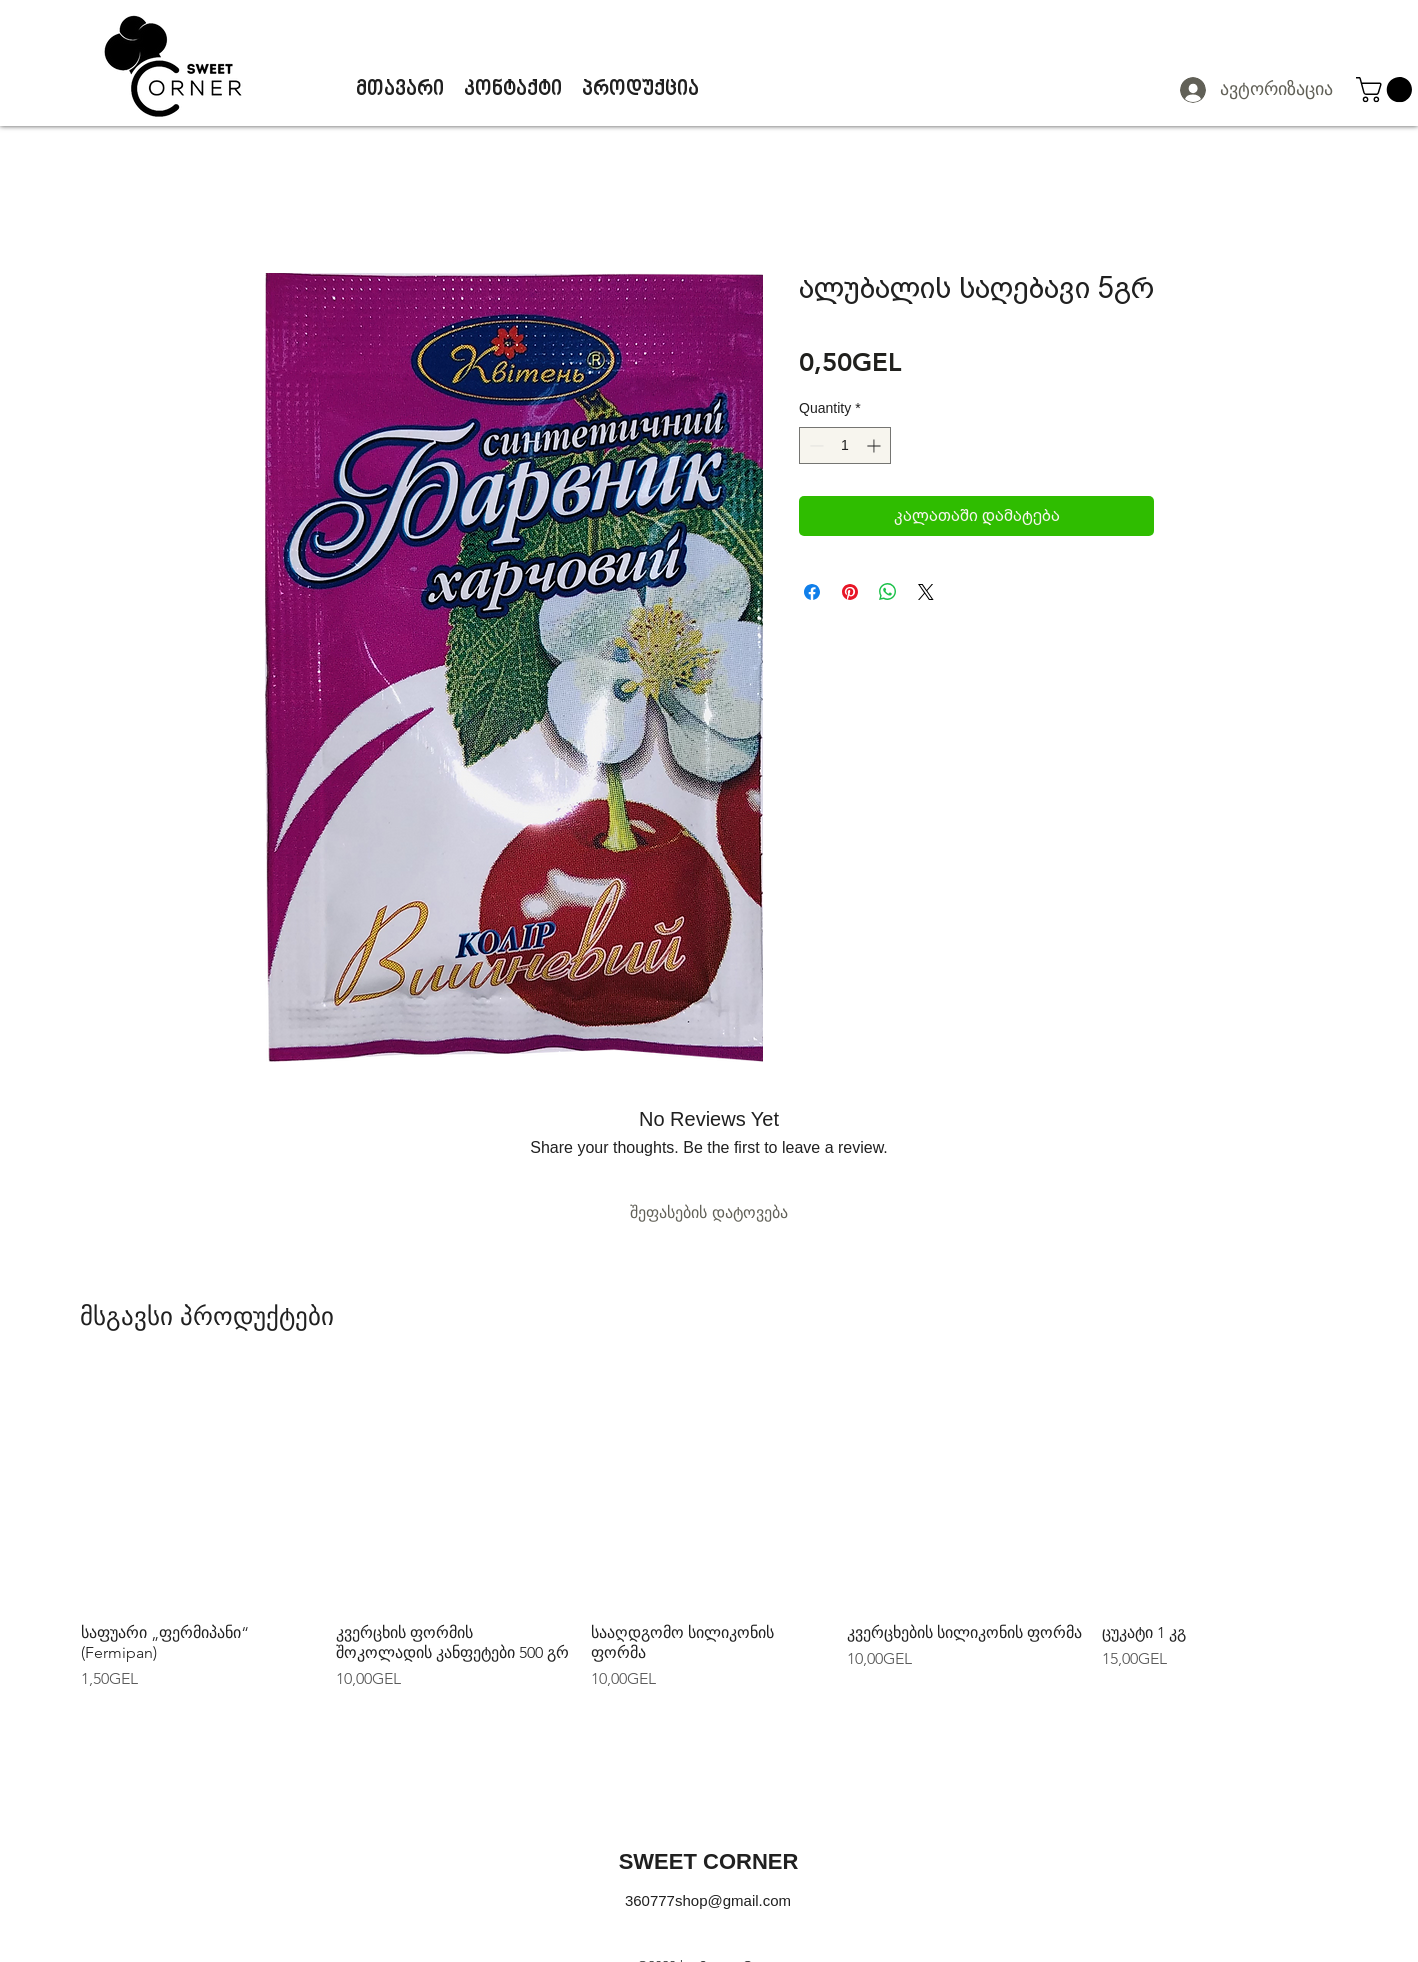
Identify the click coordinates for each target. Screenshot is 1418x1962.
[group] (709, 1530)
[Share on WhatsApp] (888, 592)
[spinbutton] (845, 445)
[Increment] (875, 445)
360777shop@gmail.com (708, 1900)
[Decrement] (814, 445)
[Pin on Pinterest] (850, 592)
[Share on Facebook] (812, 592)
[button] (1387, 89)
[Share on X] (926, 592)
